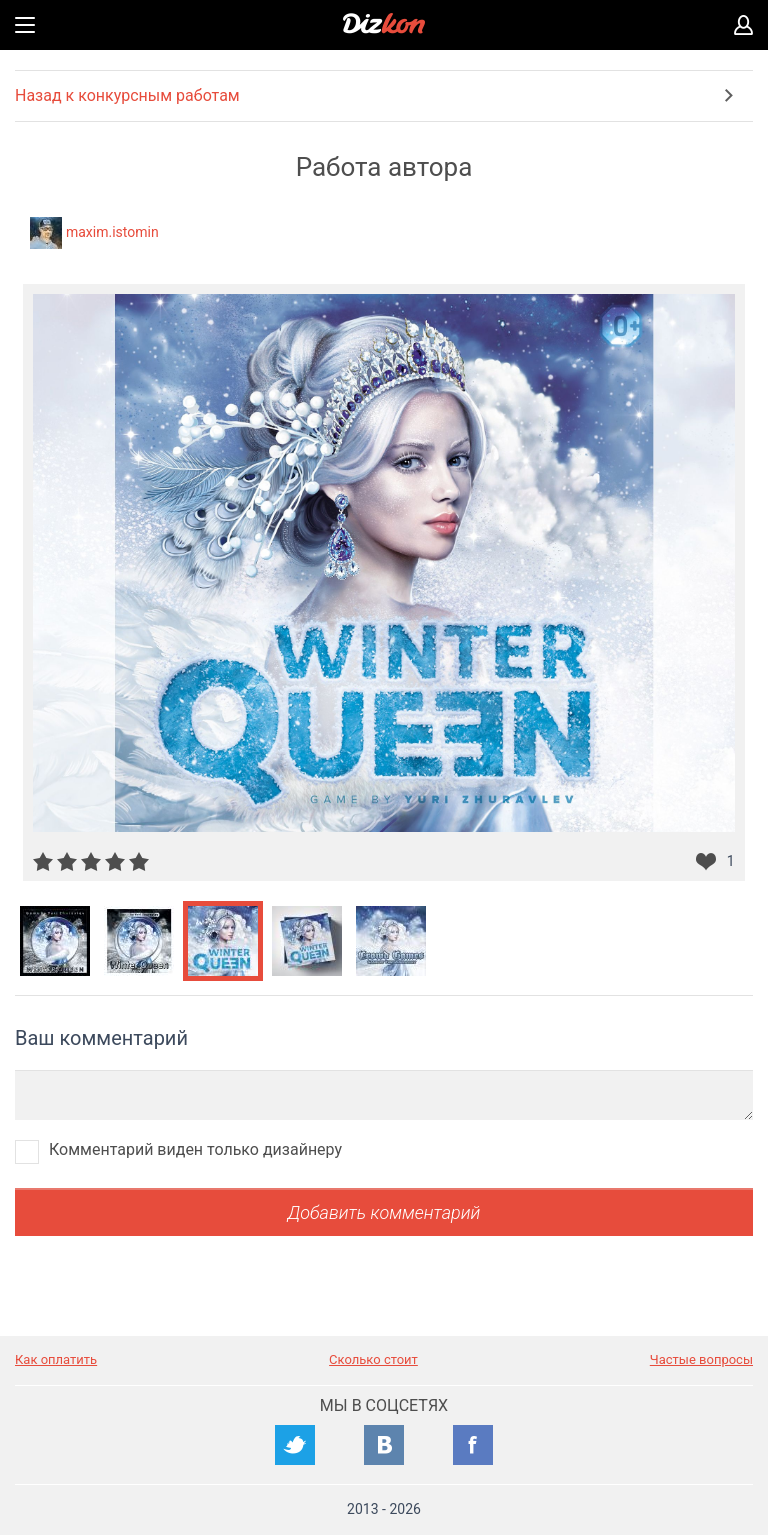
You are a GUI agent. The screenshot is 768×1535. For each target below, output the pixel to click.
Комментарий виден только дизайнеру (195, 1149)
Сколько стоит (373, 1359)
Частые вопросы (701, 1359)
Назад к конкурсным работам (127, 95)
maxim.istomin (112, 232)
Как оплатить (56, 1359)
